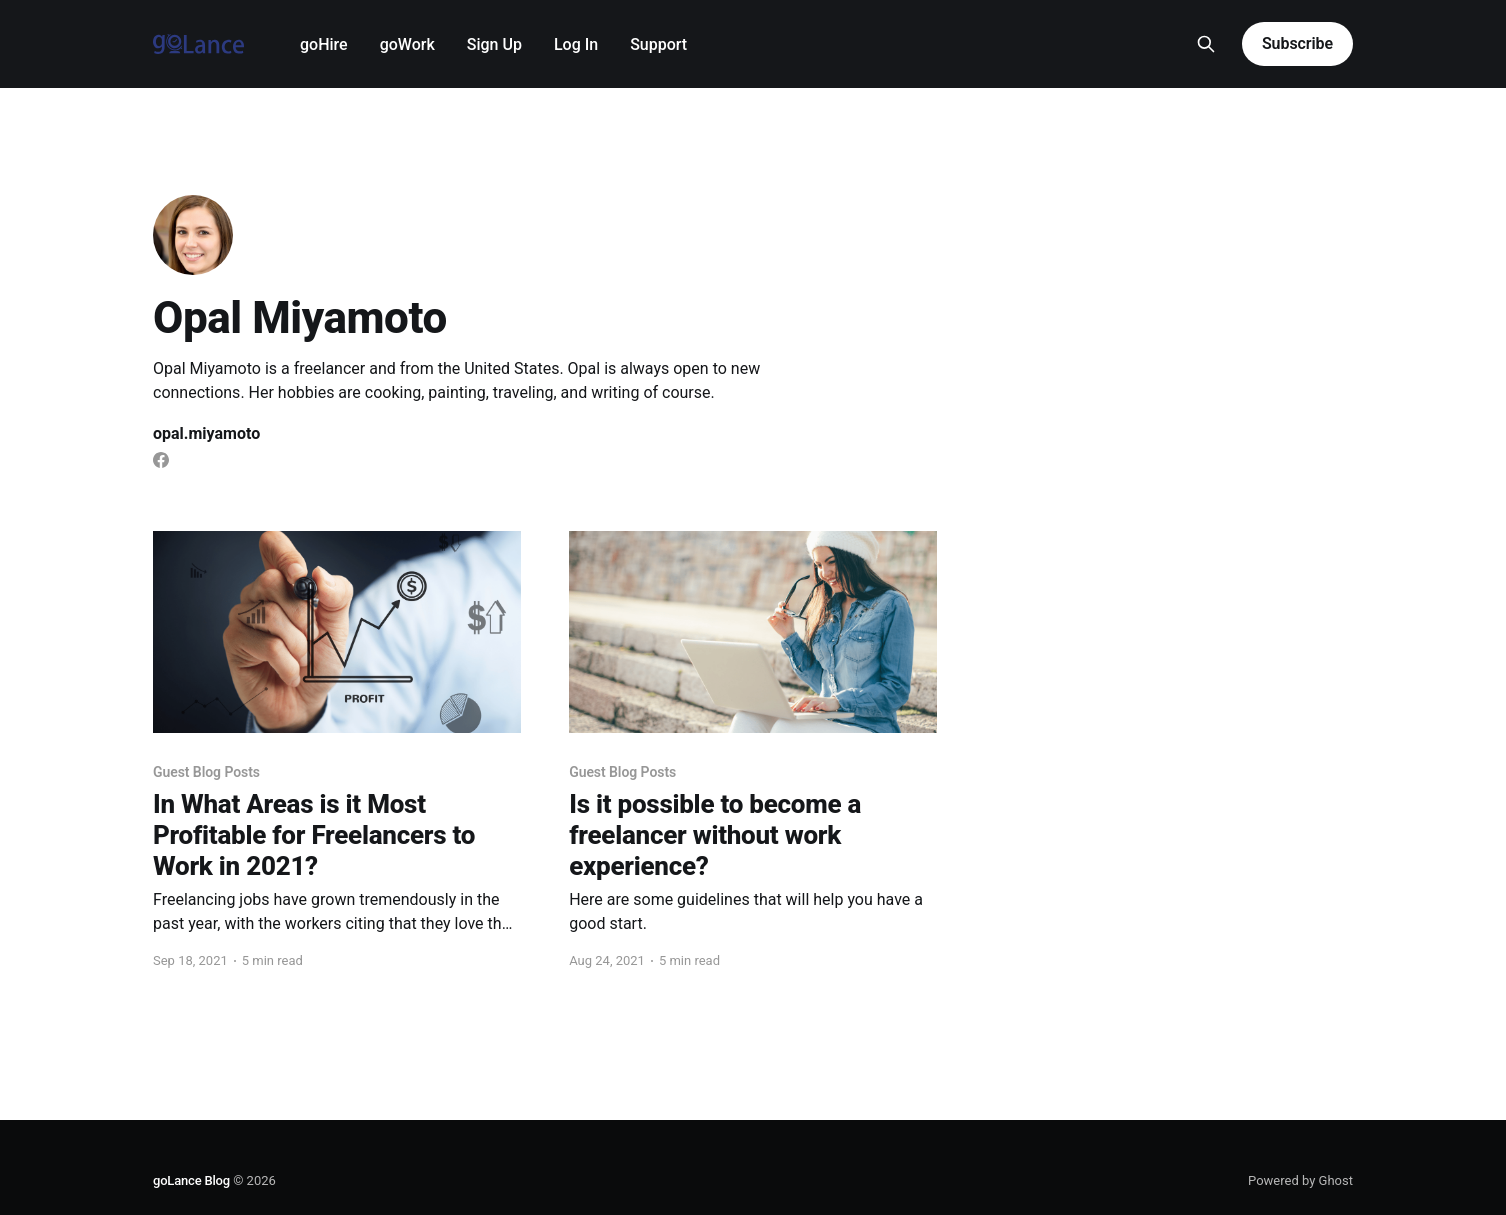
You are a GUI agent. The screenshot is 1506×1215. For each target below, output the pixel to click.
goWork (407, 44)
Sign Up (494, 44)
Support (658, 44)
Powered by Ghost (1300, 1180)
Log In (576, 44)
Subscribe (1297, 43)
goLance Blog (191, 1180)
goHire (324, 44)
